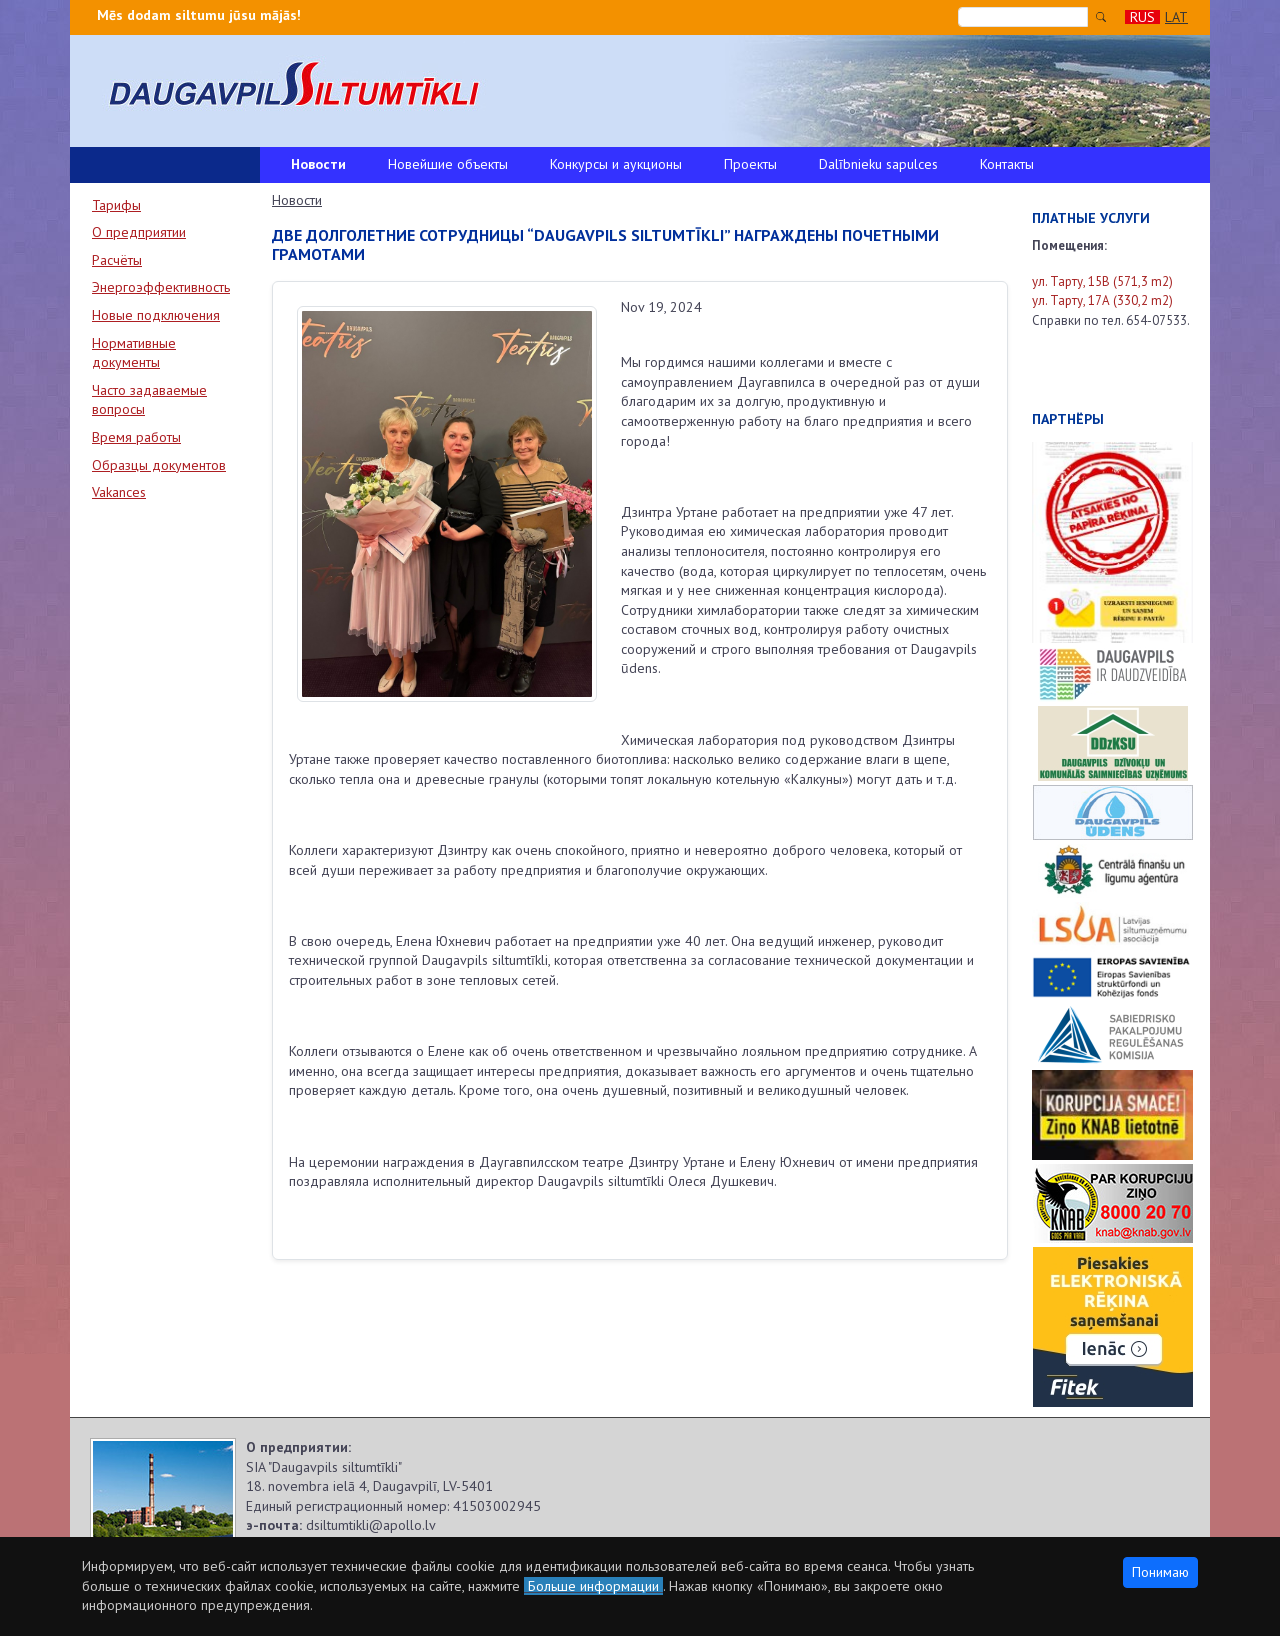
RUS (1142, 17)
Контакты (1007, 164)
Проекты (750, 164)
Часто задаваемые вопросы (149, 400)
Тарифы (116, 205)
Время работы (136, 437)
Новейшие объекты (448, 164)
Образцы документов (159, 465)
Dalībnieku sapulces (878, 164)
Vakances (119, 492)
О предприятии (139, 232)
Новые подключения (156, 315)
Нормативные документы (134, 353)
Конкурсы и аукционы (616, 164)
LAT (1176, 17)
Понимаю (1160, 1572)
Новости (318, 164)
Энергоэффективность (161, 287)
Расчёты (117, 260)
